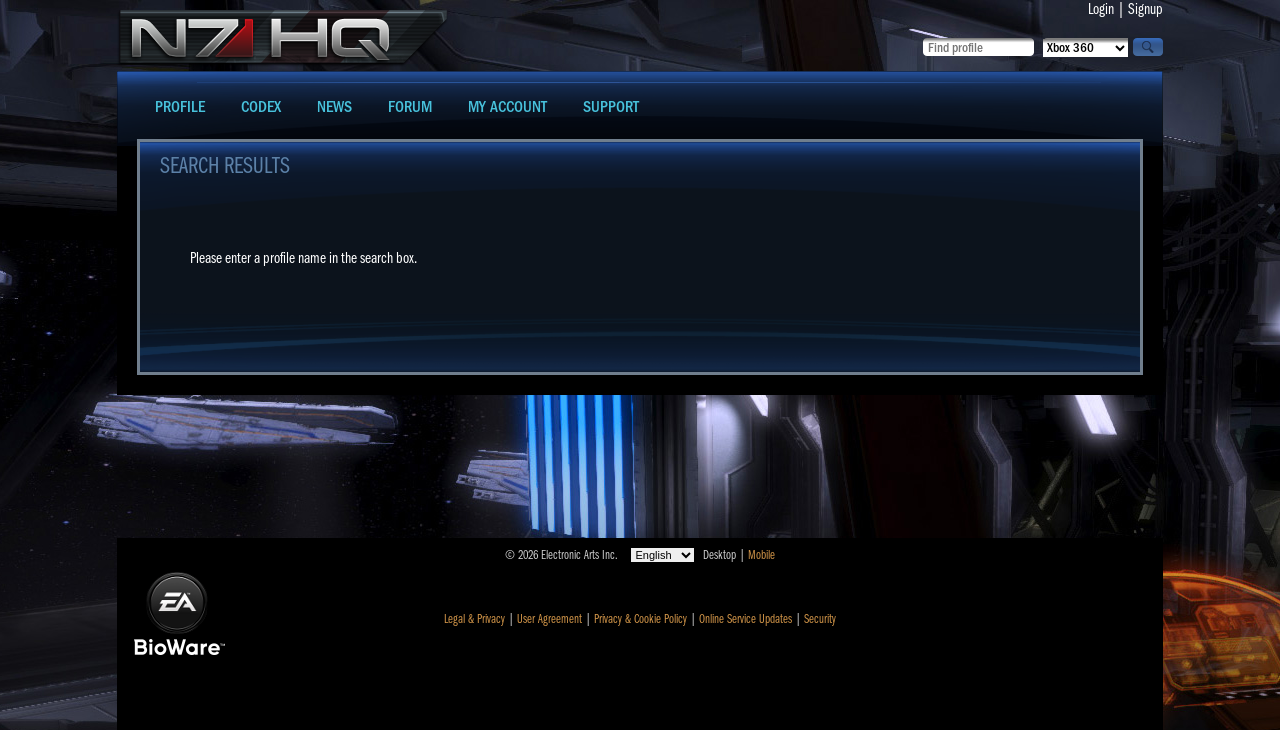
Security (820, 619)
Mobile (761, 555)
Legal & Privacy (474, 619)
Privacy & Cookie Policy (640, 619)
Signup (1145, 9)
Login (1101, 9)
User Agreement (549, 619)
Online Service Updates (745, 619)
